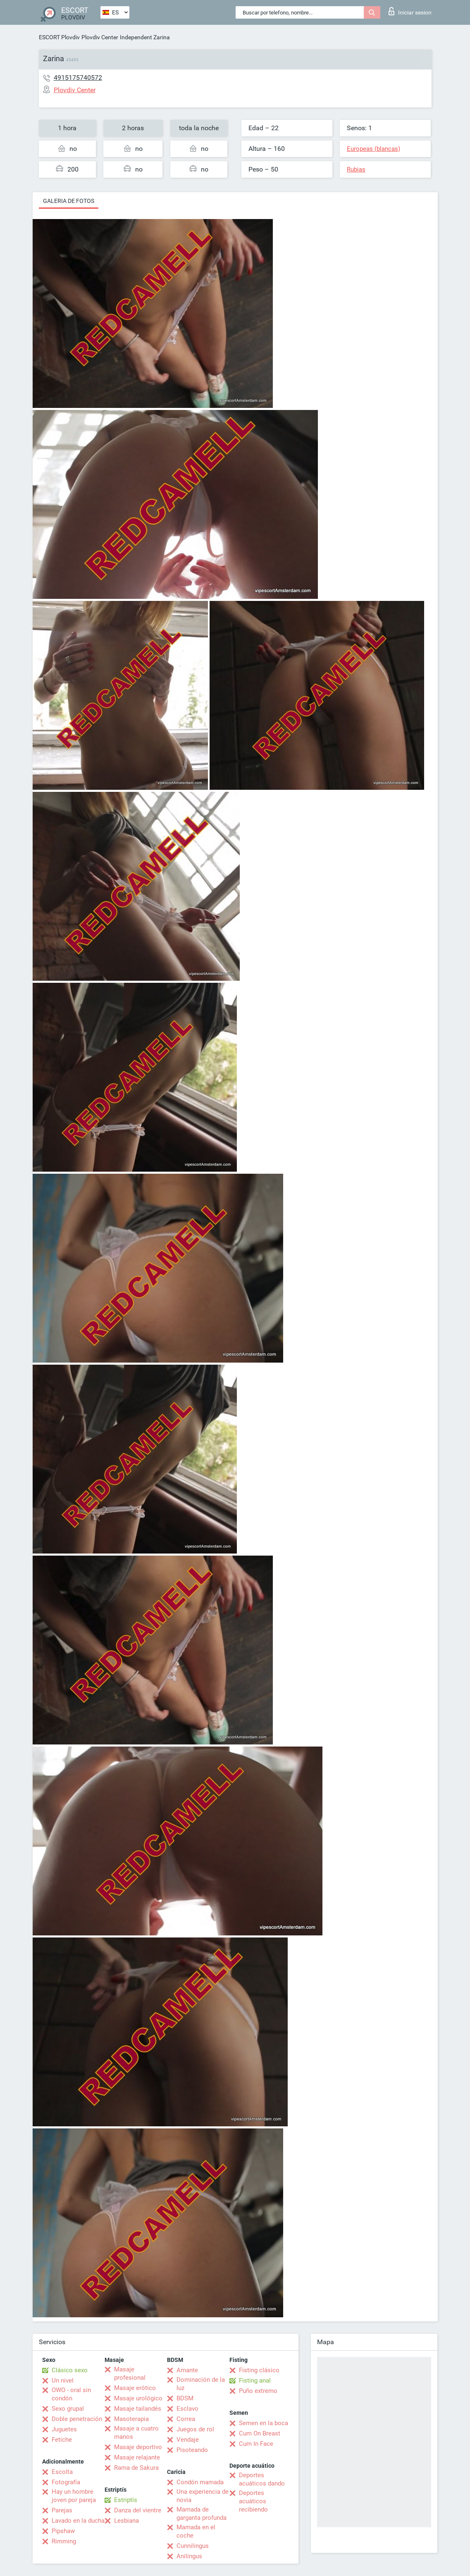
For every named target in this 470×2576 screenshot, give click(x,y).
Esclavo (187, 2408)
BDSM (185, 2398)
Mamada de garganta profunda (202, 2513)
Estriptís (125, 2500)
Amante (187, 2370)
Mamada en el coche (196, 2531)
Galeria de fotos (68, 201)
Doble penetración (77, 2419)
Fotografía (66, 2482)
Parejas (62, 2510)
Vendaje (188, 2439)
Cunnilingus (193, 2546)
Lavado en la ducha (78, 2520)
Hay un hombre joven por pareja (74, 2496)
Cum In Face (256, 2443)
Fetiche (62, 2439)
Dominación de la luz (201, 2384)
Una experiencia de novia (203, 2496)
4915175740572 (78, 77)
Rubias (356, 169)
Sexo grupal (68, 2408)
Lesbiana (126, 2520)
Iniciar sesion (410, 11)
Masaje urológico (138, 2398)
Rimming (64, 2541)
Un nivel (63, 2380)
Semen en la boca (263, 2423)
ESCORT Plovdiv (59, 37)
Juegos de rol (195, 2429)
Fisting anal (255, 2380)
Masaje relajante (137, 2457)
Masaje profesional (130, 2373)
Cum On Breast (259, 2433)
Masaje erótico (135, 2388)
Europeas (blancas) (373, 149)
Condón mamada (200, 2482)
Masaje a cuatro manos (136, 2432)
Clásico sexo (70, 2370)
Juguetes (64, 2429)
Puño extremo (258, 2391)
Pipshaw (63, 2531)
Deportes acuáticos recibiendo (253, 2501)
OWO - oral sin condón (71, 2394)
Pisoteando (192, 2450)
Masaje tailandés (137, 2408)
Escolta (62, 2472)
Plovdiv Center (99, 37)
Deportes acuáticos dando (262, 2479)
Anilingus (189, 2556)
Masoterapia (131, 2419)
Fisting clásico (259, 2370)
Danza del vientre (137, 2510)
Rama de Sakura (136, 2467)
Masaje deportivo (138, 2447)
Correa (186, 2419)
